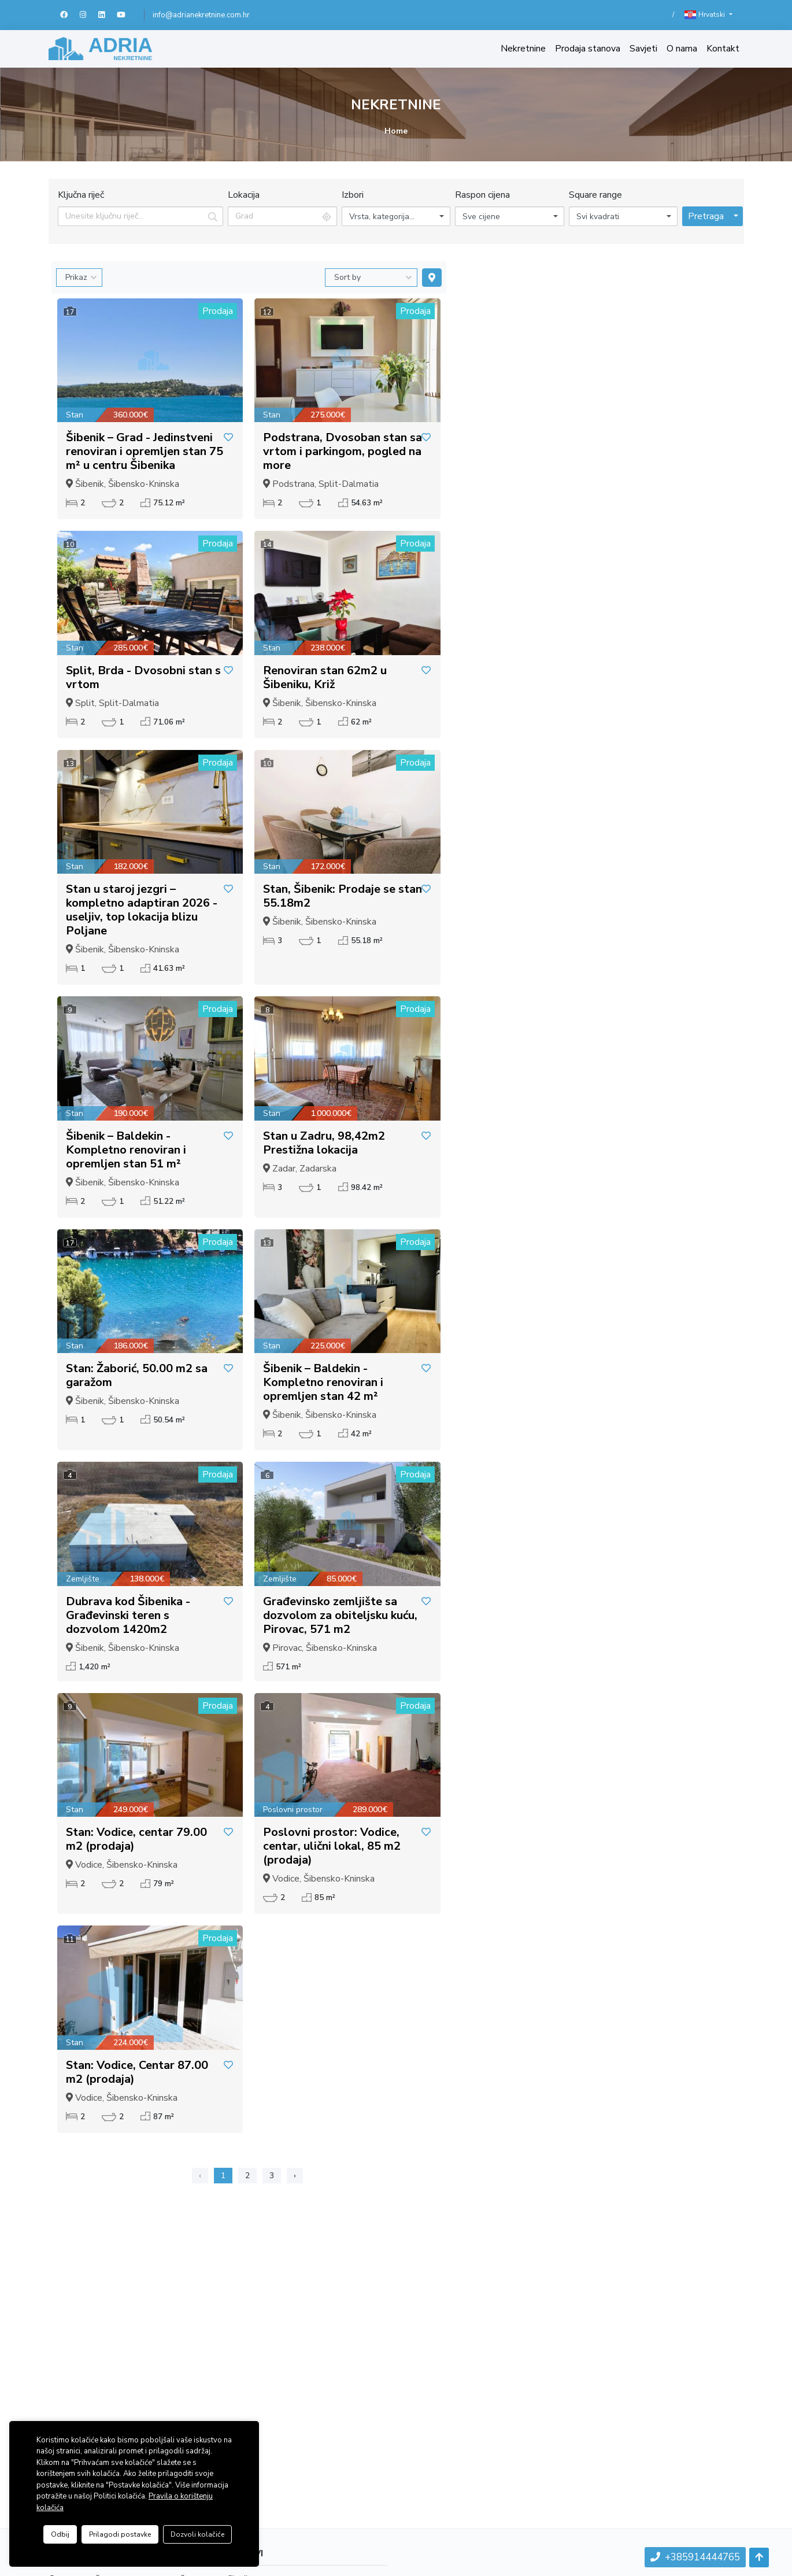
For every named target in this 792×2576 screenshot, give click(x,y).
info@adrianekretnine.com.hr (201, 15)
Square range (595, 195)
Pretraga (706, 216)
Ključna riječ (81, 195)
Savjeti (643, 48)
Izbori (353, 195)
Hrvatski (705, 15)
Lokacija (244, 195)
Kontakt (722, 48)
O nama (682, 48)
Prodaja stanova (587, 48)
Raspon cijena (482, 195)
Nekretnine (523, 48)
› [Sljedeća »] (295, 2175)
